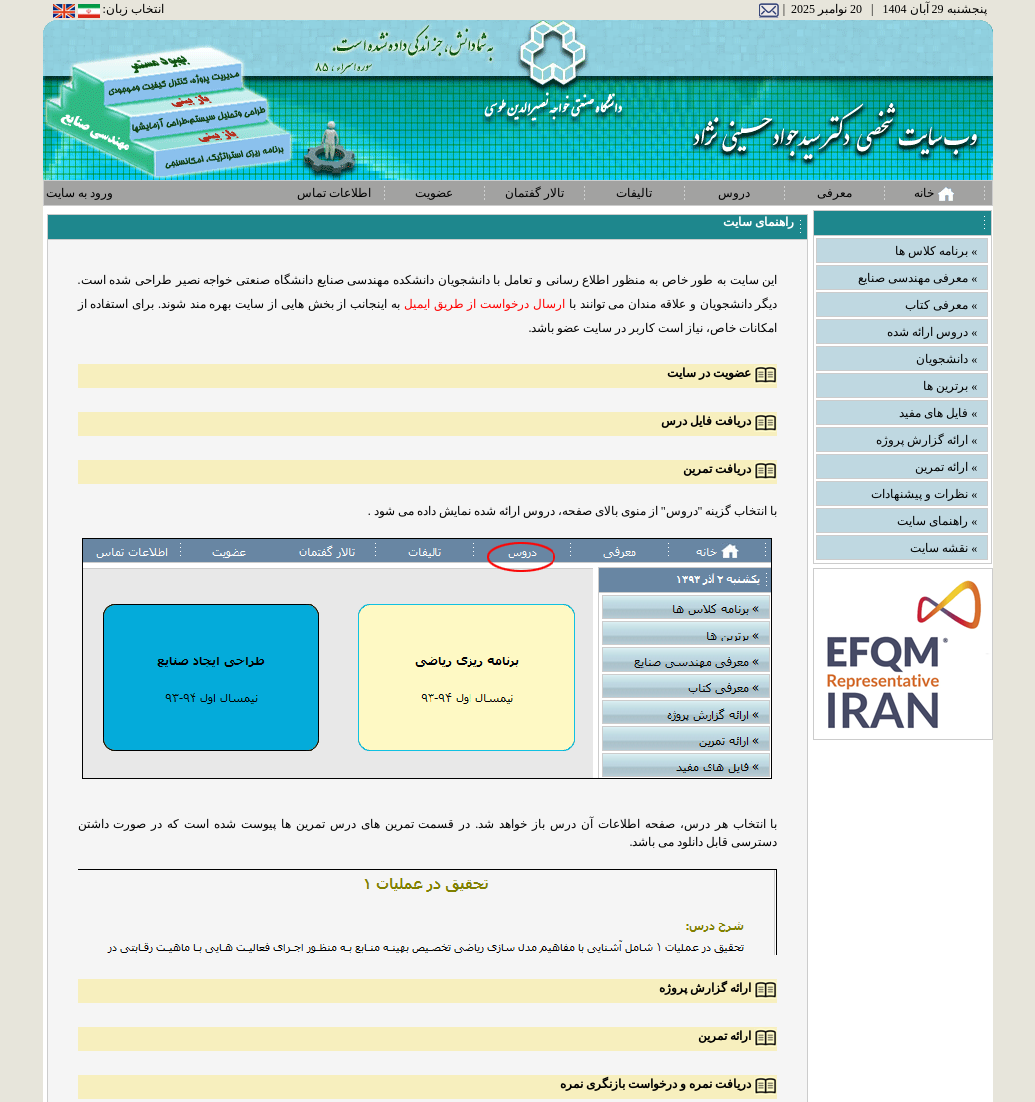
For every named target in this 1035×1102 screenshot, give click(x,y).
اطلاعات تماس (334, 193)
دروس (734, 193)
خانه (934, 194)
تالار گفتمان (534, 193)
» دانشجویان (946, 359)
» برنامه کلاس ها (936, 251)
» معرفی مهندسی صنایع (917, 278)
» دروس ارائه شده (932, 332)
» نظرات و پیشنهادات (924, 494)
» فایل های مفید (938, 413)
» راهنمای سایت (937, 521)
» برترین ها (950, 386)
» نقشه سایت (943, 548)
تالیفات (634, 193)
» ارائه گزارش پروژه (926, 440)
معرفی (834, 193)
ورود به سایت (79, 193)
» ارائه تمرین (946, 467)
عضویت (434, 193)
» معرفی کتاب (941, 305)
